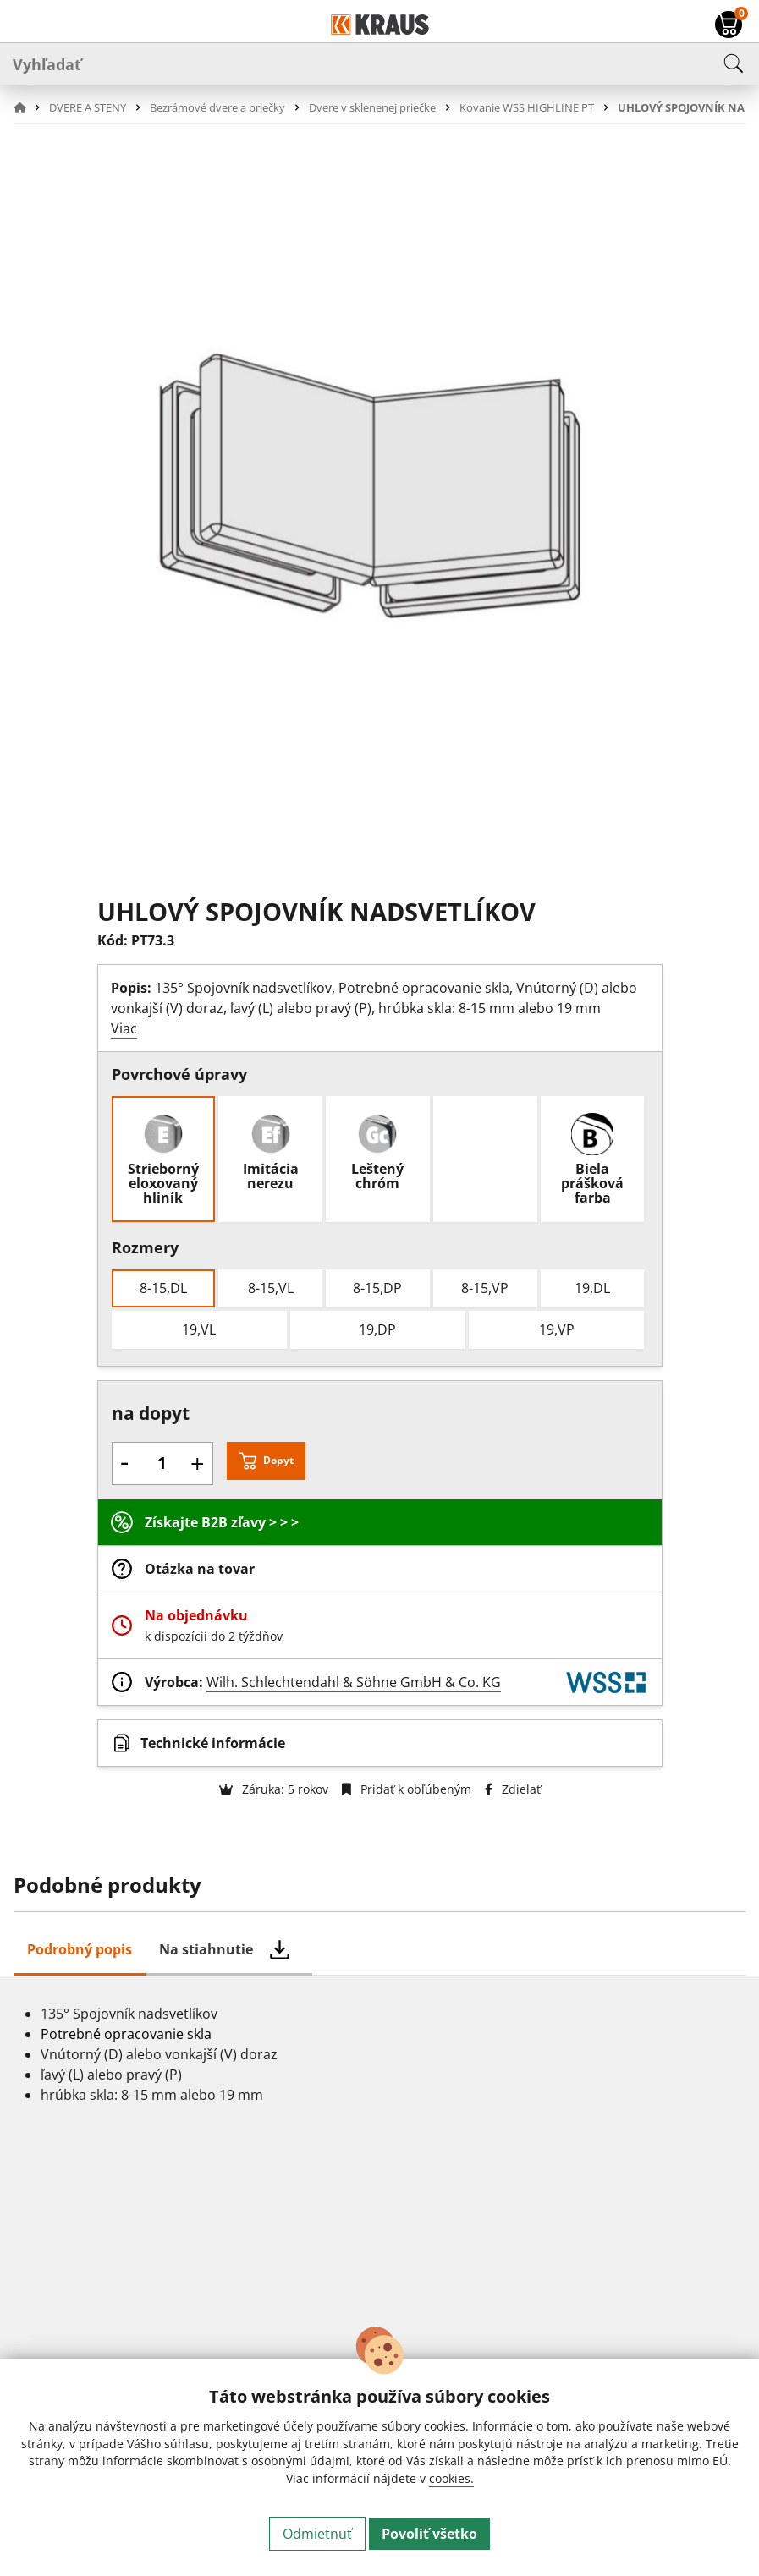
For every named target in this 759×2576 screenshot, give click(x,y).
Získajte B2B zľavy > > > (222, 1522)
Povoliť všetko (429, 2533)
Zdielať (513, 1789)
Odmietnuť (317, 2533)
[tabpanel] (379, 2167)
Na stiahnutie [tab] (206, 1949)
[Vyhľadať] (379, 63)
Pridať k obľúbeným (406, 1789)
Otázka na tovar (200, 1568)
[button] (30, 107)
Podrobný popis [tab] (79, 1949)
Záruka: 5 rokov (273, 1789)
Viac (124, 1028)
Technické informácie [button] (212, 1743)
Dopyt (278, 1460)
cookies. (451, 2478)
